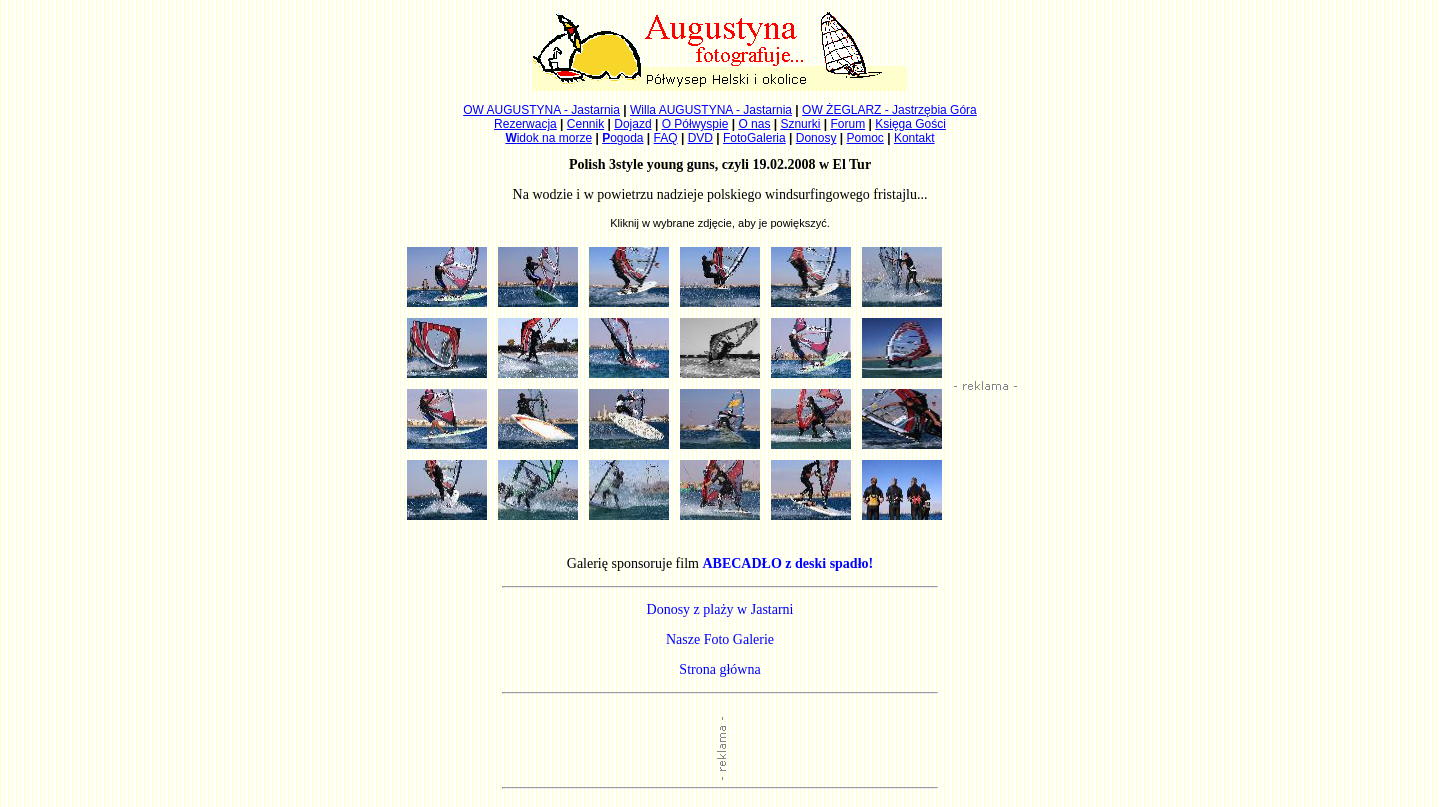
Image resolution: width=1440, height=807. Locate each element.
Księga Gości (910, 124)
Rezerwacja (525, 124)
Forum (848, 124)
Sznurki (800, 124)
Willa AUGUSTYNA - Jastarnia (711, 110)
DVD (700, 138)
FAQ (666, 138)
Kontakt (914, 138)
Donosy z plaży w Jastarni (720, 609)
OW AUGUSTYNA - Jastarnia (541, 110)
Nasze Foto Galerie (720, 639)
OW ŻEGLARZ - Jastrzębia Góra (889, 110)
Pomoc (865, 138)
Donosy (816, 138)
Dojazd (632, 124)
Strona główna (719, 669)
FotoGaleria (754, 138)
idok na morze (548, 138)
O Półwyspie (695, 124)
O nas (754, 124)
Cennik (585, 124)
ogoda (622, 138)
